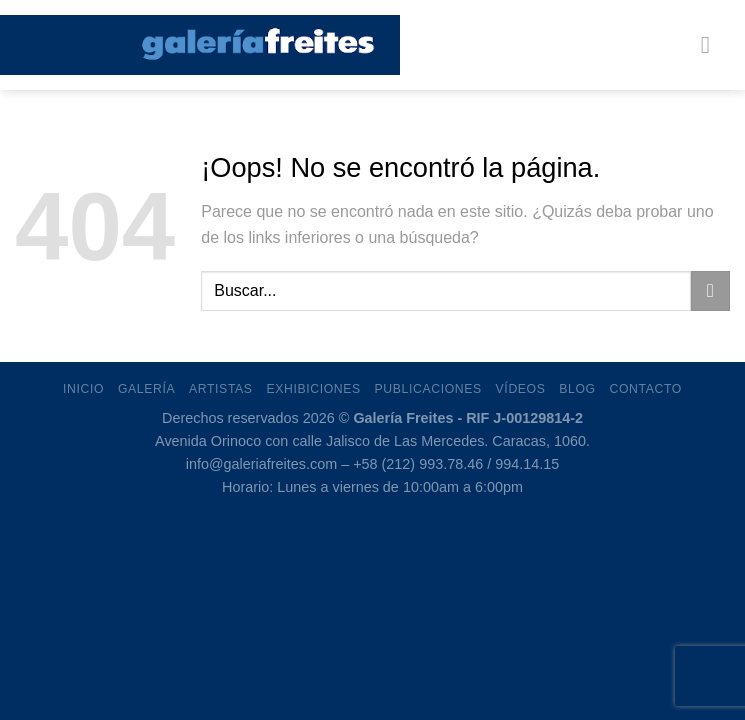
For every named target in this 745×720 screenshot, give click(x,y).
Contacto (646, 389)
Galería (146, 389)
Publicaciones (428, 389)
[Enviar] (710, 290)
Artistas (221, 389)
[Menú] (713, 44)
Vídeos (521, 389)
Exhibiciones (313, 389)
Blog (577, 389)
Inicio (83, 389)
